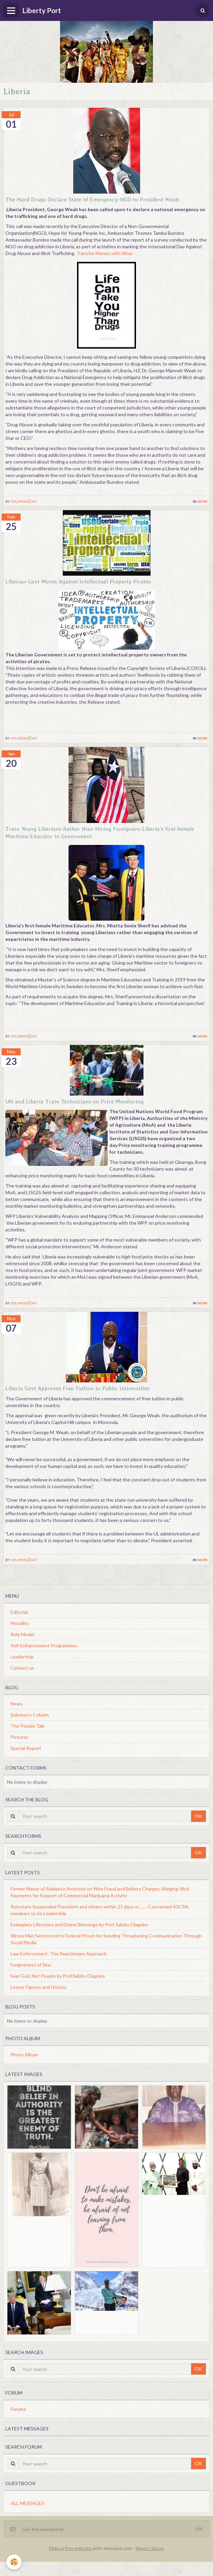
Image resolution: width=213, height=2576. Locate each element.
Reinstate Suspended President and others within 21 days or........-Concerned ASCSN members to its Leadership (99, 1910)
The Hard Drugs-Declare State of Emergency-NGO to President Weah (92, 199)
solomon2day (24, 501)
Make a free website (70, 2548)
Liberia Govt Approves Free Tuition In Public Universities (77, 1388)
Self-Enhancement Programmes (43, 1645)
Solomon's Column (29, 1715)
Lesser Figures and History (38, 1987)
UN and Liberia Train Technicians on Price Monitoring (74, 1101)
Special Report (25, 1748)
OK (198, 1816)
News (202, 501)
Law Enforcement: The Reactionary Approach (58, 1953)
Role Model (22, 1634)
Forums (18, 2409)
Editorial (19, 1612)
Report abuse (149, 2548)
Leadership (22, 1656)
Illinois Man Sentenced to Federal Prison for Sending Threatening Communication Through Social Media (106, 1939)
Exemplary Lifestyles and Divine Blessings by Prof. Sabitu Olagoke (79, 1924)
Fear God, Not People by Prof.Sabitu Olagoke (57, 1976)
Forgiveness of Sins (30, 1965)
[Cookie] (14, 2562)
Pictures (19, 1737)
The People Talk (27, 1726)
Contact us (22, 1668)
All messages (28, 2503)
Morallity (19, 1623)
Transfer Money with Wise (103, 253)
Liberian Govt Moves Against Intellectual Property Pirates (78, 581)
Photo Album (24, 2054)
